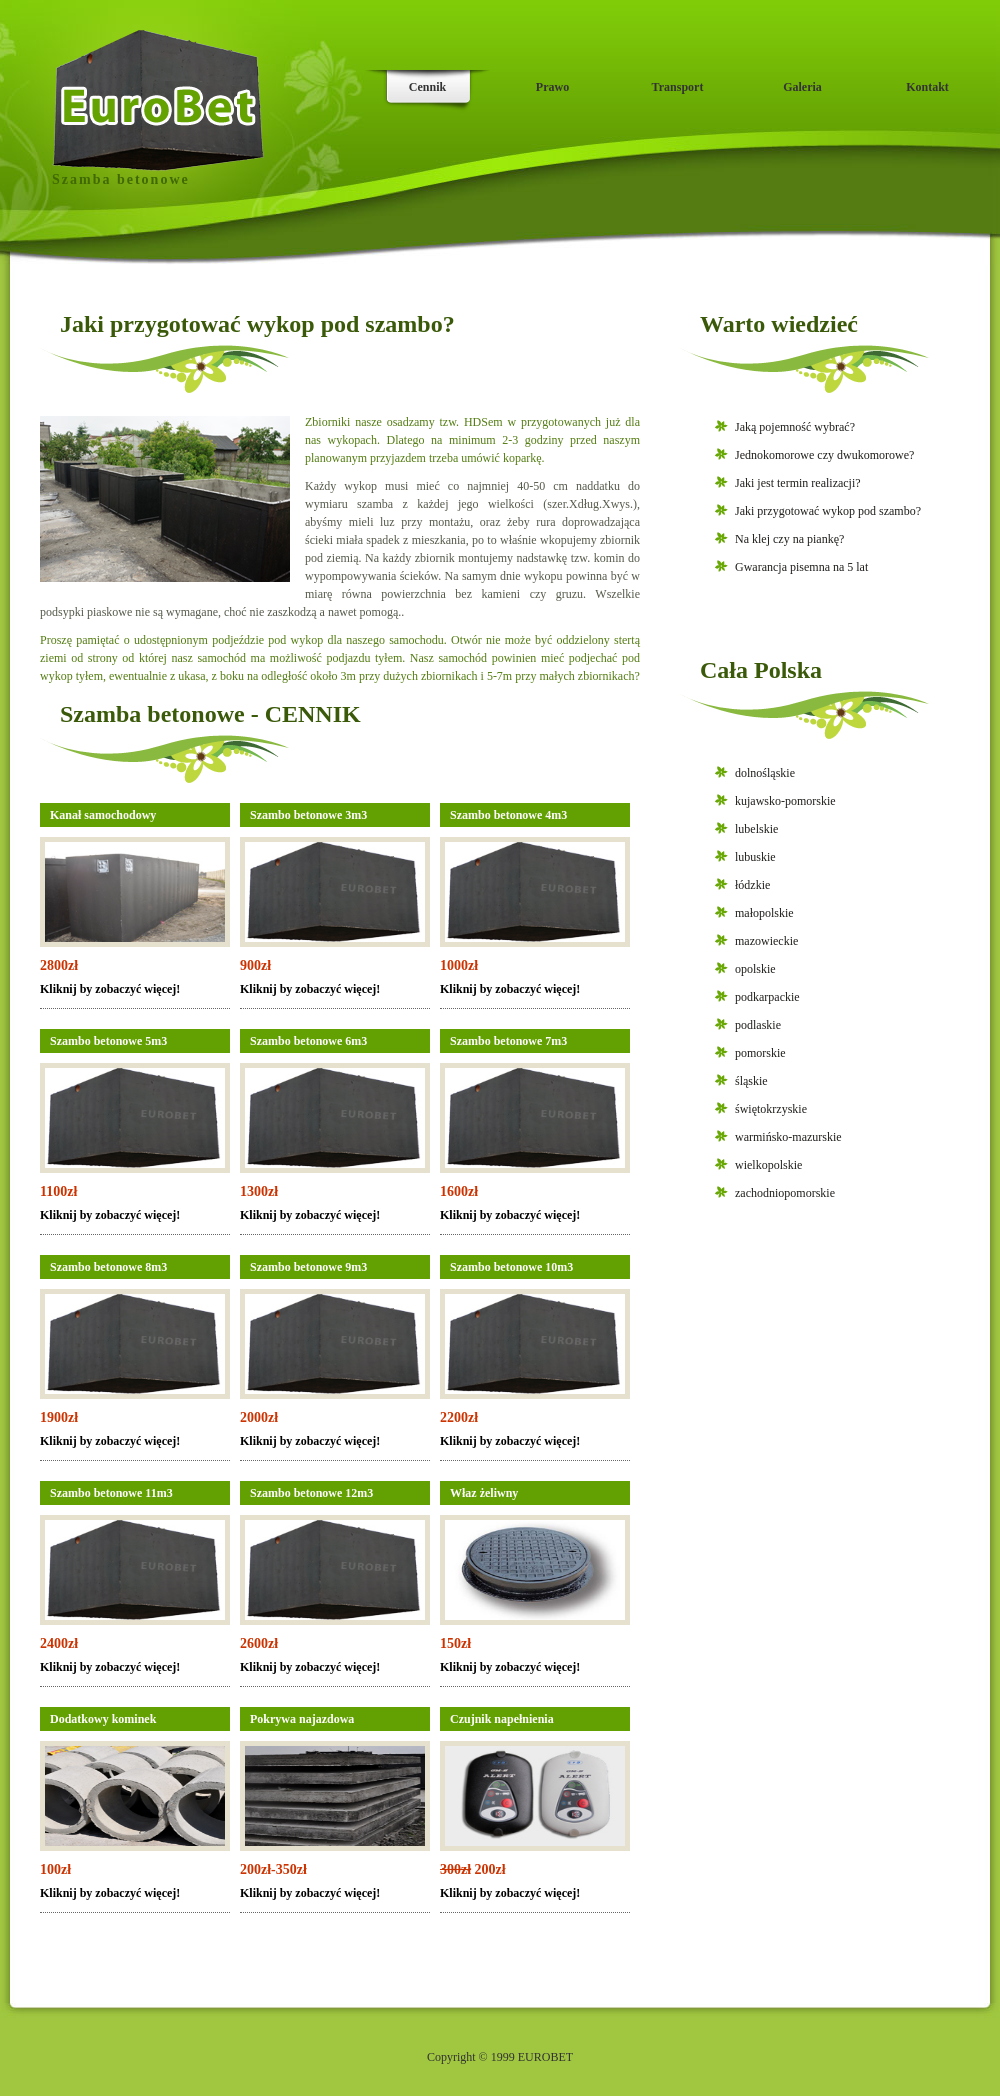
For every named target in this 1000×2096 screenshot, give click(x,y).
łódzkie (752, 885)
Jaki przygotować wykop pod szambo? (828, 511)
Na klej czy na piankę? (789, 539)
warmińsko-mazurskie (788, 1137)
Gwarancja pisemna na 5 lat (801, 567)
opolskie (755, 969)
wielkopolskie (768, 1165)
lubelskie (756, 829)
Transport (678, 87)
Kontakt (927, 87)
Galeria (802, 87)
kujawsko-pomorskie (785, 801)
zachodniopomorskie (785, 1193)
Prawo (552, 87)
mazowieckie (766, 941)
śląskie (751, 1081)
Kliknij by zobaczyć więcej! (110, 989)
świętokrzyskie (771, 1109)
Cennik (427, 87)
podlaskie (758, 1025)
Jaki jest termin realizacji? (798, 483)
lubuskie (755, 857)
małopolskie (764, 913)
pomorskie (760, 1053)
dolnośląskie (765, 773)
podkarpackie (767, 997)
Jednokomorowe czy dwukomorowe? (824, 455)
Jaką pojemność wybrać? (795, 427)
